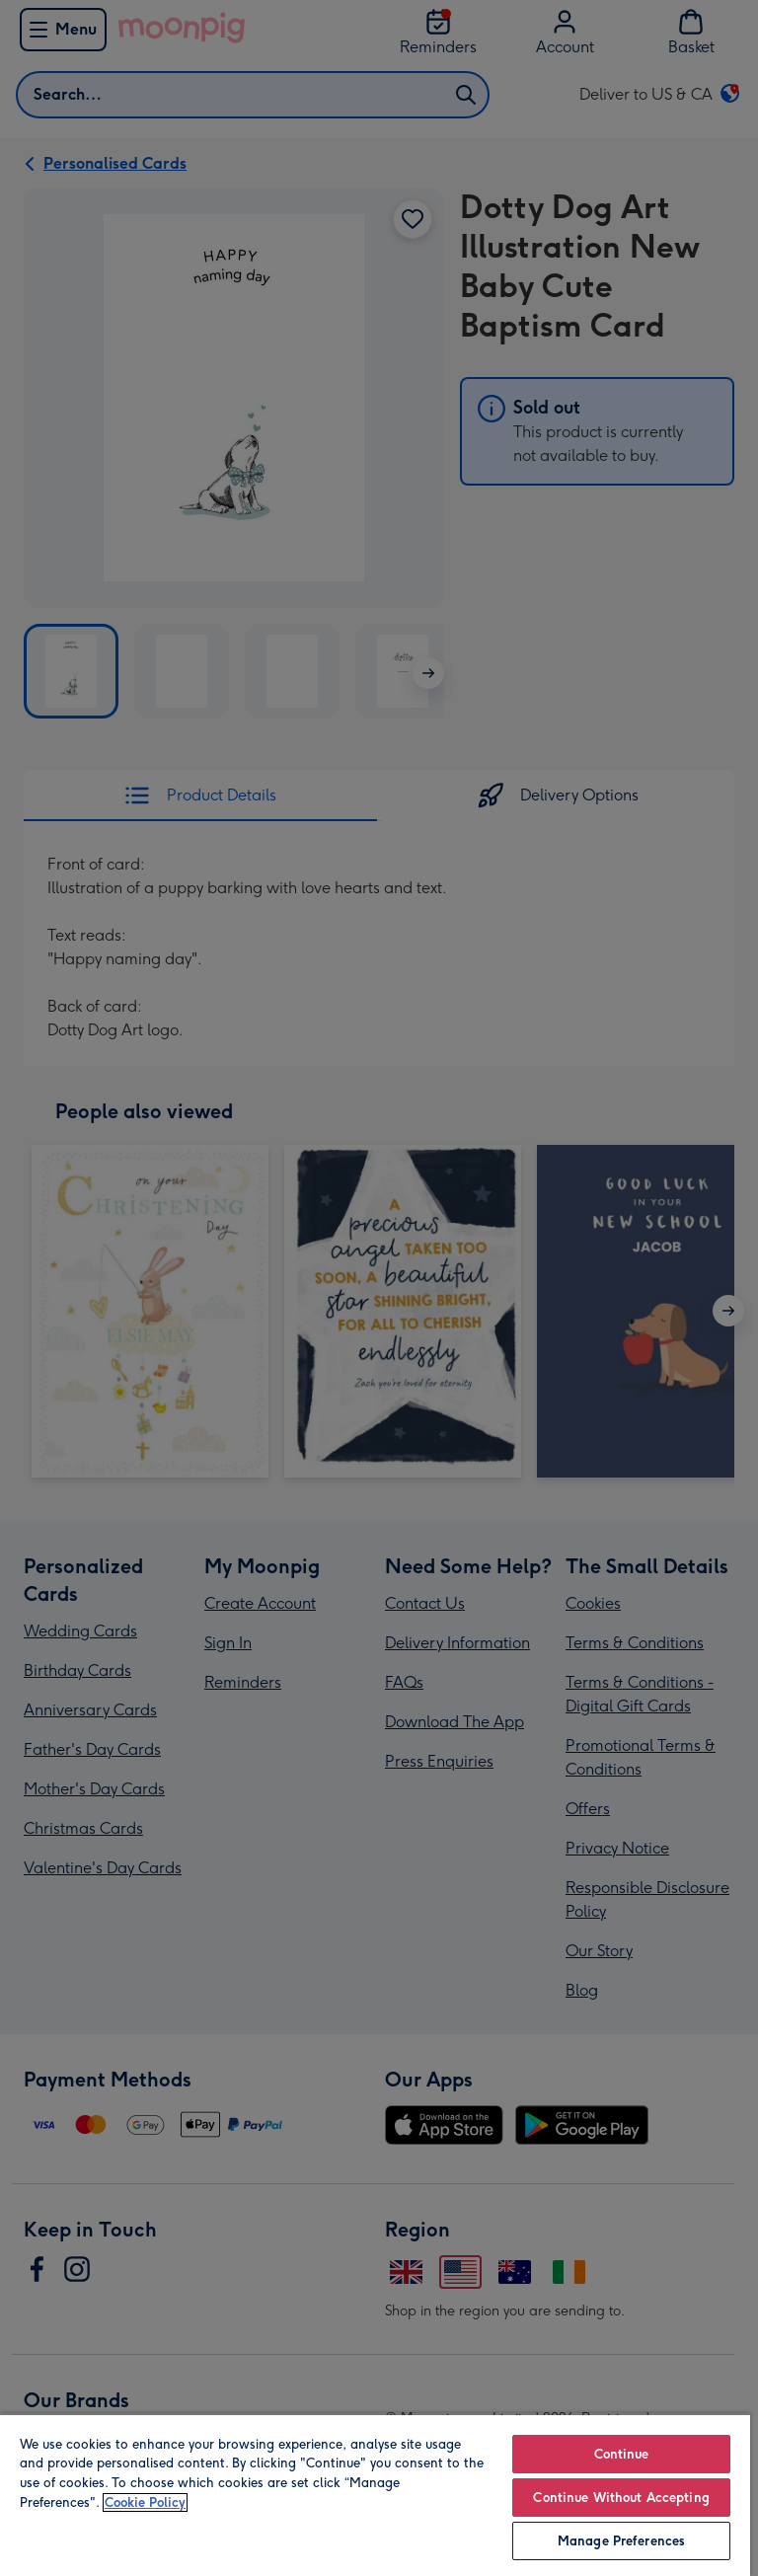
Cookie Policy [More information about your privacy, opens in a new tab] (145, 2502)
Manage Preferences (621, 2541)
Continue (621, 2454)
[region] (375, 2494)
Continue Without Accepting (621, 2497)
